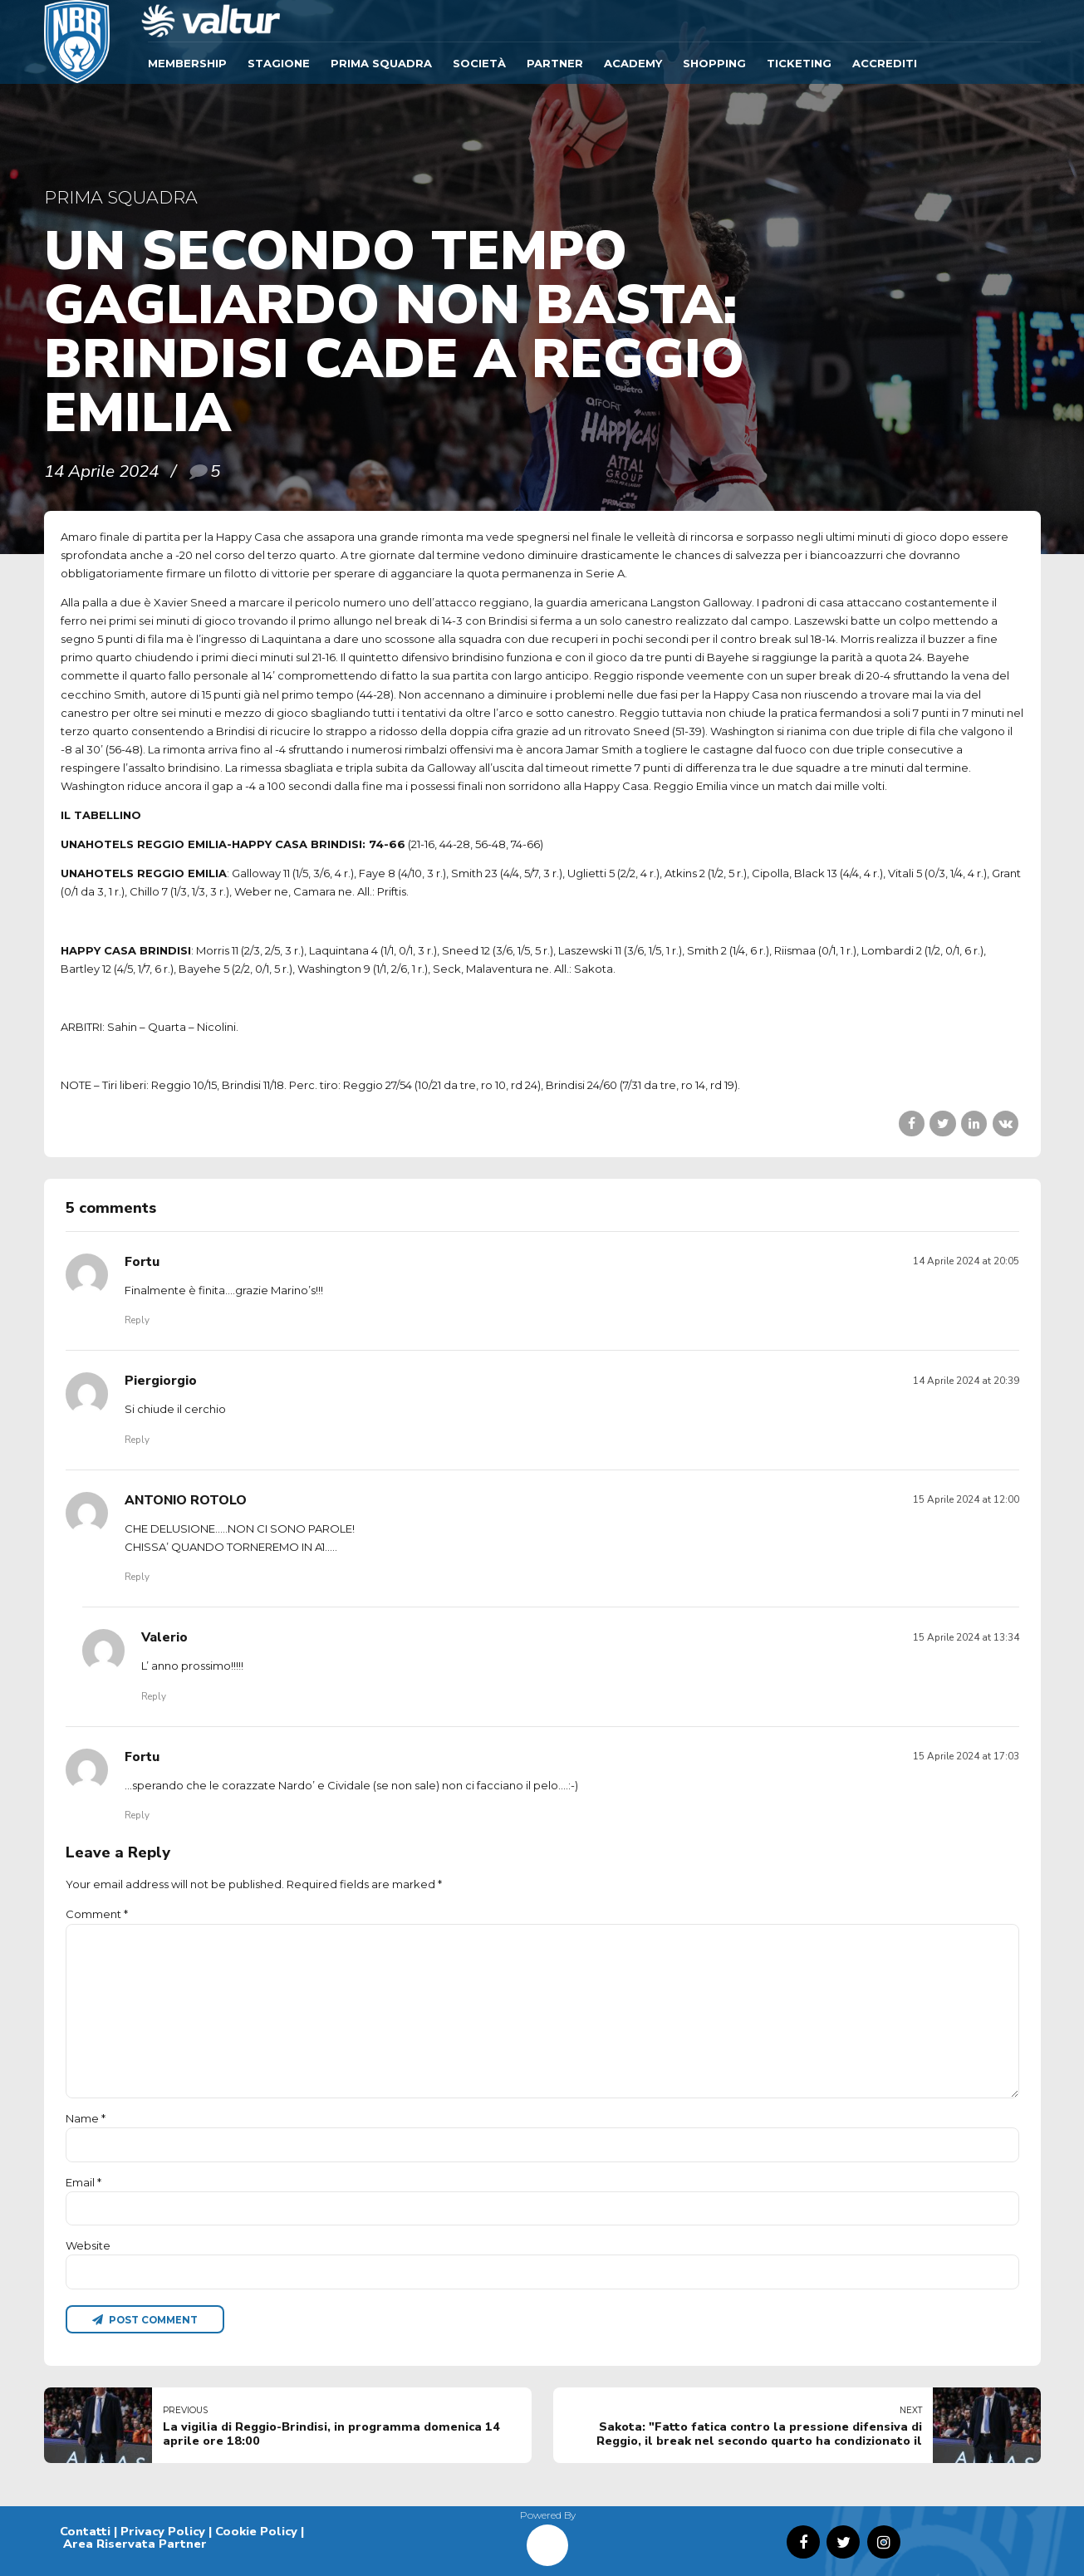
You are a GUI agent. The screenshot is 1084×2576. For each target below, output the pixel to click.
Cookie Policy (256, 2531)
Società (479, 63)
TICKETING (799, 63)
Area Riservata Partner (135, 2543)
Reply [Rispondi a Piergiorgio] (137, 1439)
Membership (187, 63)
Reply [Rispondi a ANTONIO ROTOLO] (137, 1576)
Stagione (279, 63)
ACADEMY (633, 63)
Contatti (85, 2531)
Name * (85, 2118)
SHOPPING (714, 63)
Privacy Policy (162, 2531)
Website (88, 2245)
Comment (97, 1914)
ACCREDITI (884, 63)
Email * (83, 2182)
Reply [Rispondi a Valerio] (153, 1696)
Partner (555, 63)
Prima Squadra (381, 63)
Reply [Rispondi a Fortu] (137, 1320)
